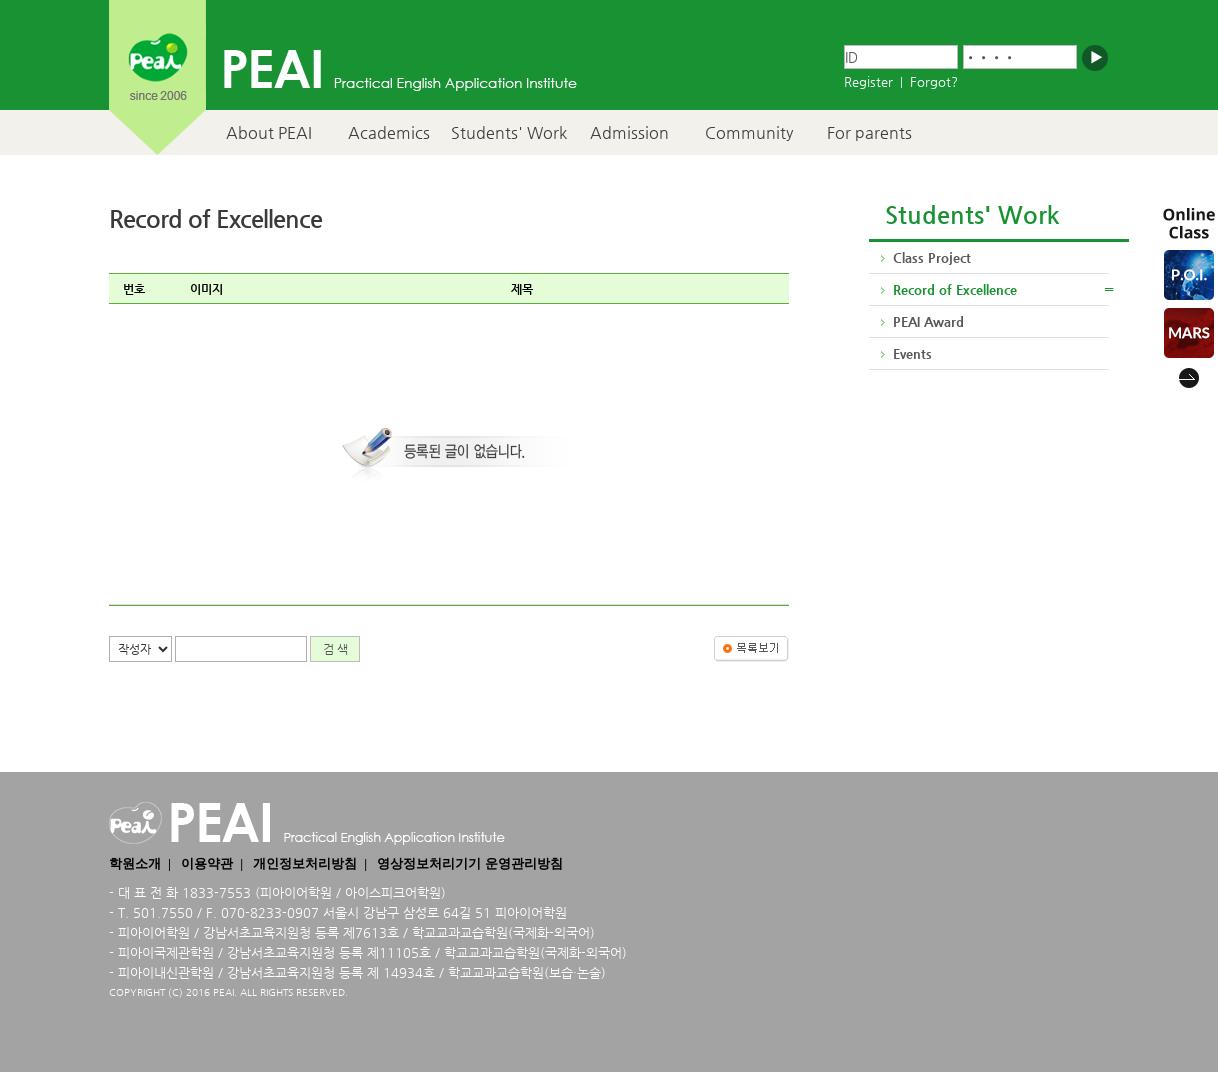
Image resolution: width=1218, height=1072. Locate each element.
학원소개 (135, 863)
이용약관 (207, 863)
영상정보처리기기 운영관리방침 (469, 863)
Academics (389, 132)
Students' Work (509, 132)
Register (868, 81)
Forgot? (934, 81)
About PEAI (269, 132)
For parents (869, 132)
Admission (629, 132)
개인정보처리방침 (305, 863)
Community (749, 132)
